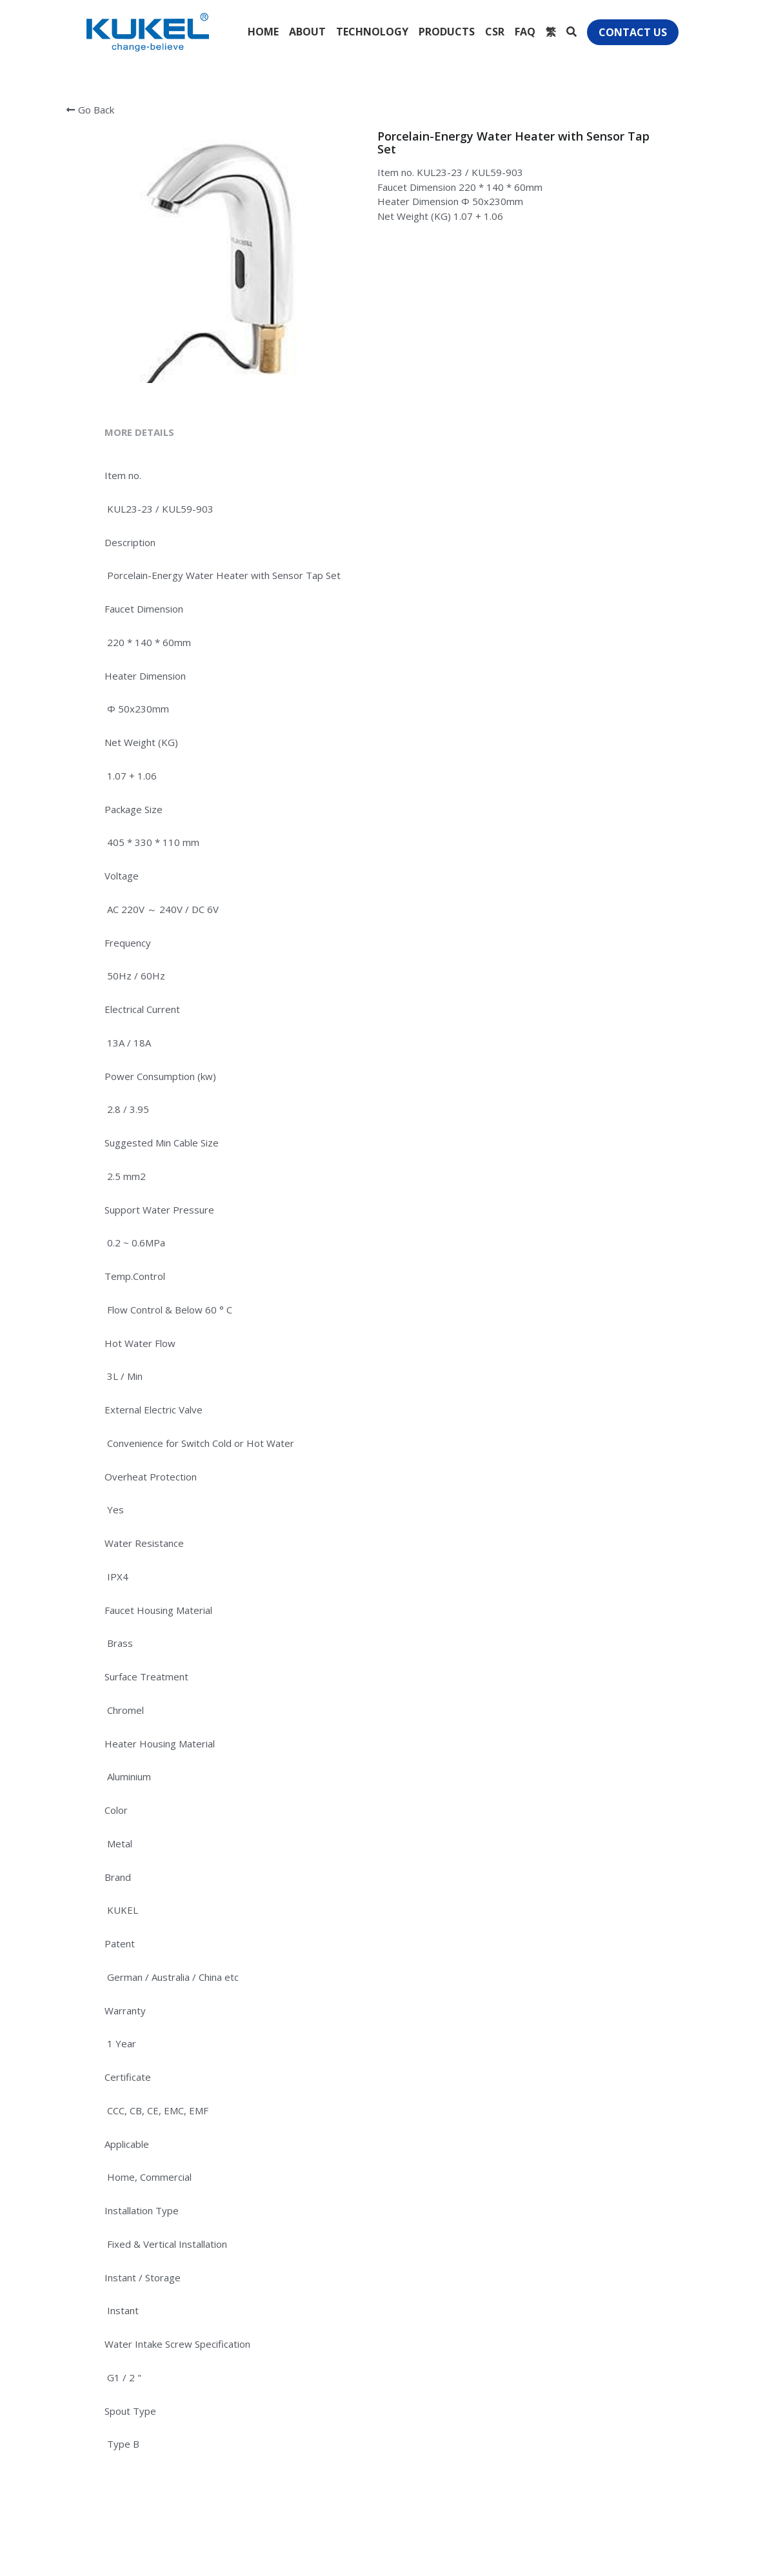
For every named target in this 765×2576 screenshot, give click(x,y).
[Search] (571, 31)
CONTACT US (633, 32)
